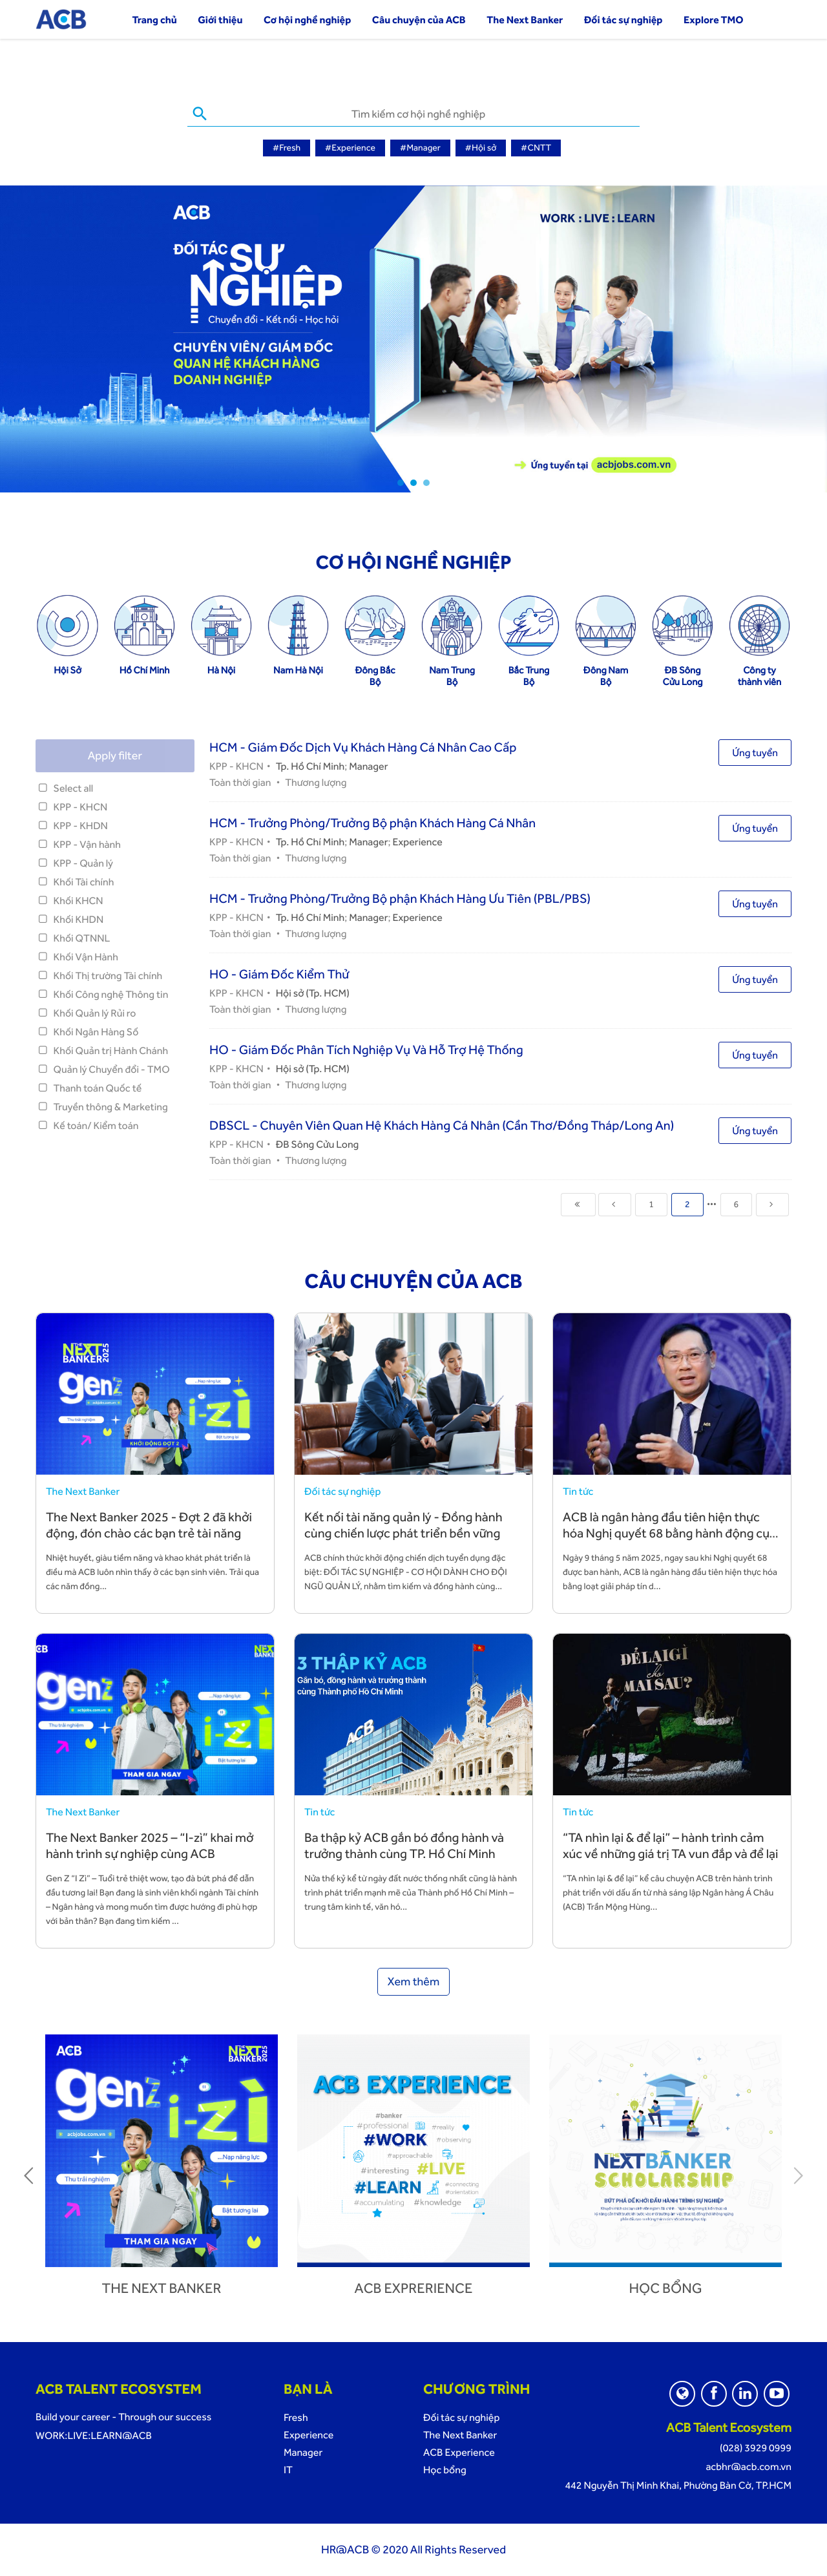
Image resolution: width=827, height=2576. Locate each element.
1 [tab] (400, 483)
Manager (368, 766)
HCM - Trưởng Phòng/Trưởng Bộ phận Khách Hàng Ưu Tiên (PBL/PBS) (400, 898)
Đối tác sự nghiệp (623, 20)
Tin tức (578, 1491)
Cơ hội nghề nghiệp (307, 20)
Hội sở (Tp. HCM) (313, 993)
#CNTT (536, 148)
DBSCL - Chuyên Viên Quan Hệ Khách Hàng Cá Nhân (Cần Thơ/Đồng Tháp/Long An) (441, 1125)
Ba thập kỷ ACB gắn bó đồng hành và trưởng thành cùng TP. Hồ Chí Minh (404, 1845)
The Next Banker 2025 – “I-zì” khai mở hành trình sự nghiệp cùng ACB (150, 1845)
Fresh (296, 2417)
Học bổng (665, 2288)
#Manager (420, 148)
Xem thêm (414, 1982)
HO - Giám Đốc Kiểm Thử (279, 974)
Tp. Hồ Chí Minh (310, 766)
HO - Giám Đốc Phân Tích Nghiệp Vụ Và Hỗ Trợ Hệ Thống (366, 1049)
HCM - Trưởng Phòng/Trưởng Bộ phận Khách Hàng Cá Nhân (372, 822)
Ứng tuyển (755, 752)
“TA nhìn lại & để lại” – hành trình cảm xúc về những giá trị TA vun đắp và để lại (670, 1845)
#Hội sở (481, 148)
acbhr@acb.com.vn (748, 2466)
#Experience (350, 148)
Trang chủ (154, 20)
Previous (29, 2175)
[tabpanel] (413, 338)
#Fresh (286, 148)
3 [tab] (426, 483)
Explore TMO (714, 20)
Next (798, 2175)
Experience (418, 842)
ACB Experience (459, 2452)
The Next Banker (525, 20)
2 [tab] (413, 483)
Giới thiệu (220, 20)
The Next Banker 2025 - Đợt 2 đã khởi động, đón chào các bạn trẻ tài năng (149, 1525)
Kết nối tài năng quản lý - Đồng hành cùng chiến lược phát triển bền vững (403, 1525)
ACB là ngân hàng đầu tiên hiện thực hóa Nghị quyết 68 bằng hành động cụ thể (666, 1533)
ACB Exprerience (414, 2288)
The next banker (162, 2288)
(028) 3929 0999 (755, 2448)
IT (288, 2470)
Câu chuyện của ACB (419, 20)
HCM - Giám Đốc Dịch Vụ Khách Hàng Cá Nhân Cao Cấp (362, 747)
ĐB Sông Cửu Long (317, 1144)
